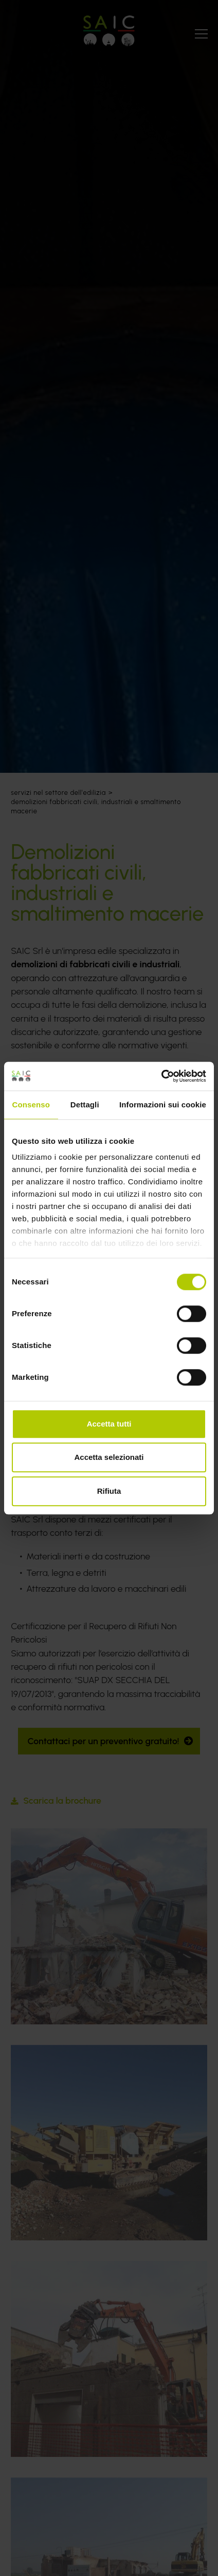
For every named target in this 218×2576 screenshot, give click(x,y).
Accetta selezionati (108, 1457)
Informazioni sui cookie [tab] (162, 1104)
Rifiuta (109, 1491)
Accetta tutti (109, 1423)
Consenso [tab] (31, 1104)
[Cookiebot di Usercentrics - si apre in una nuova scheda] (161, 1076)
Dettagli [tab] (84, 1104)
